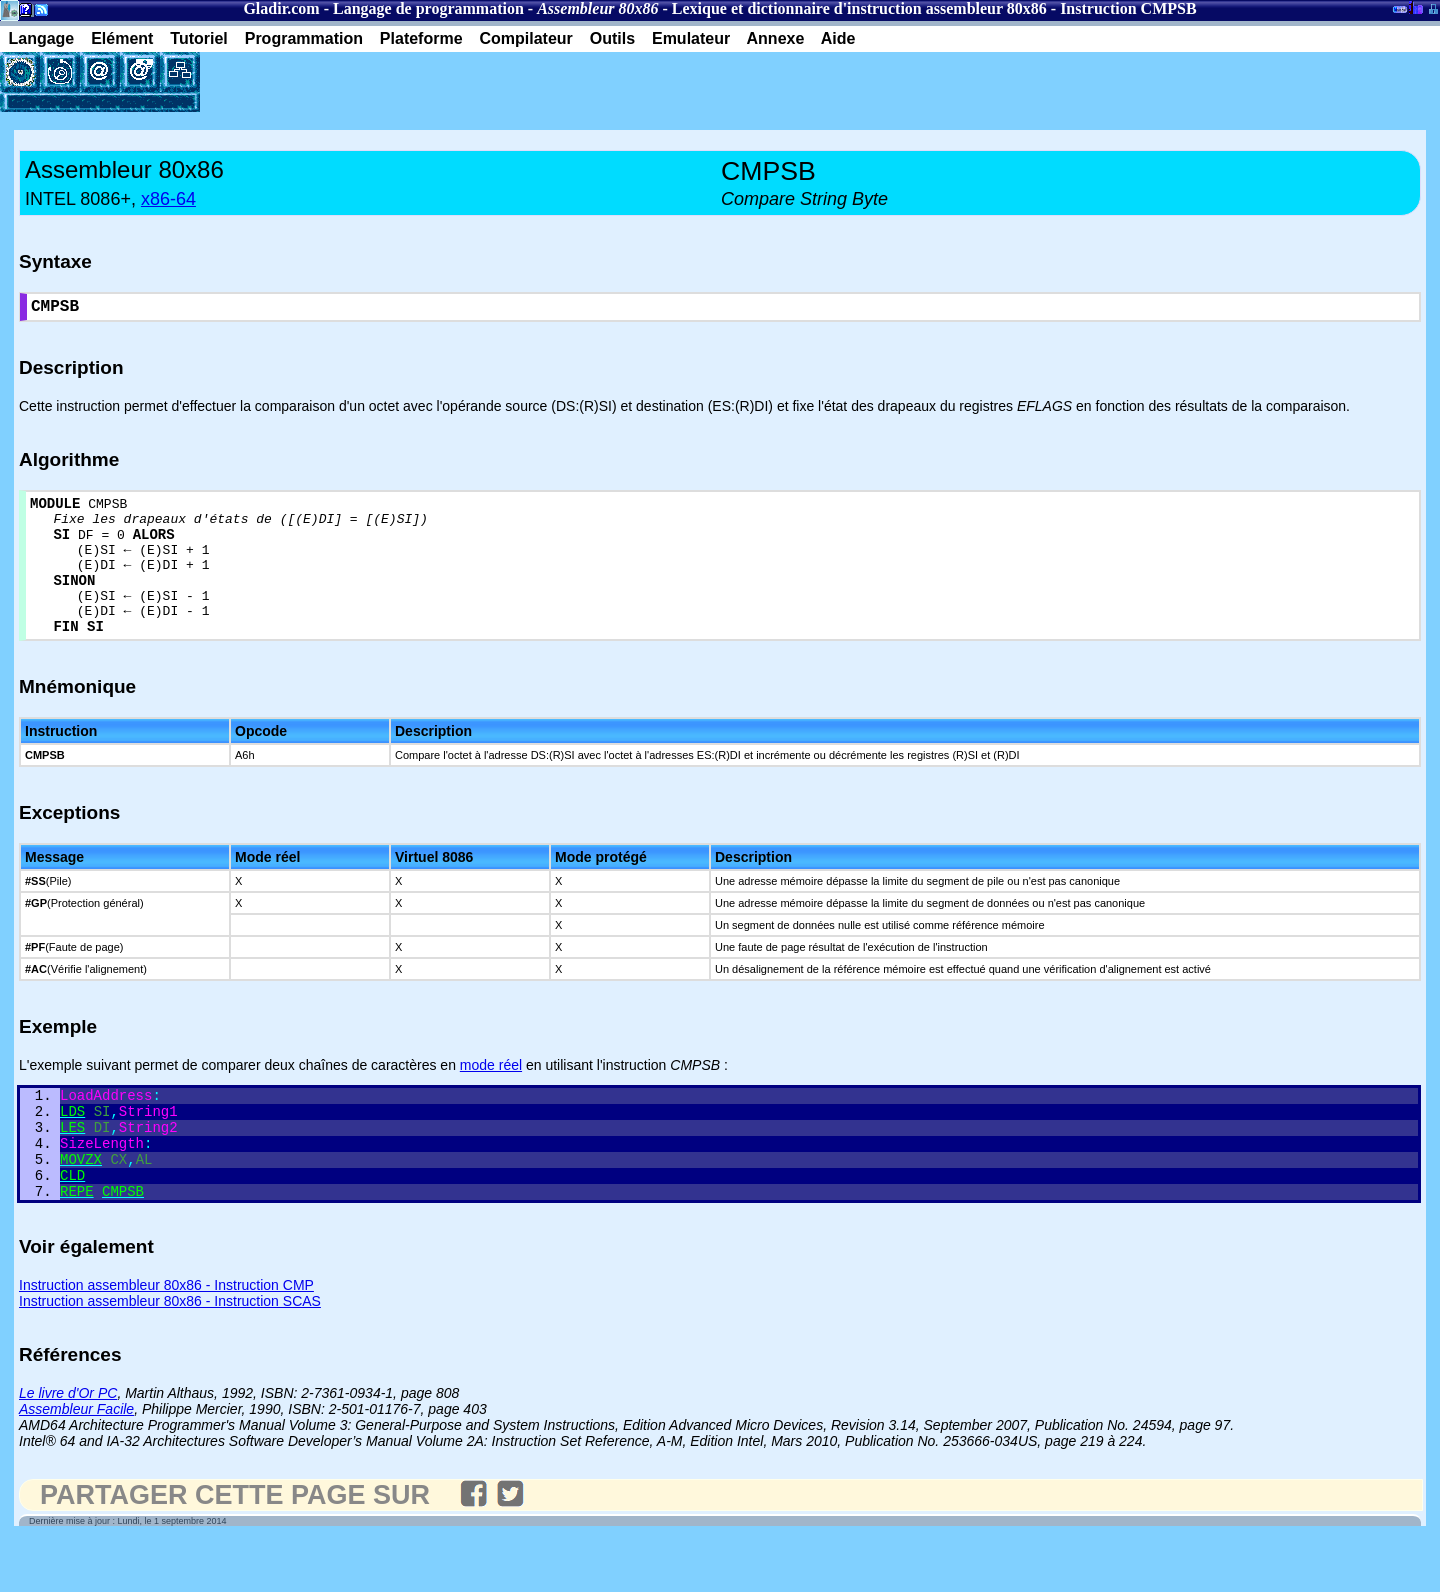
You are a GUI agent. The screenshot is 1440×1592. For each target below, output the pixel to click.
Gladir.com (281, 8)
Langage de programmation (428, 8)
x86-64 (168, 199)
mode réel (491, 1096)
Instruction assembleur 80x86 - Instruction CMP (166, 1337)
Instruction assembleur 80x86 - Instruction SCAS (170, 1353)
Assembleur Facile (76, 1461)
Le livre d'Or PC (68, 1445)
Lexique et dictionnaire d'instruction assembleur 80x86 (859, 8)
